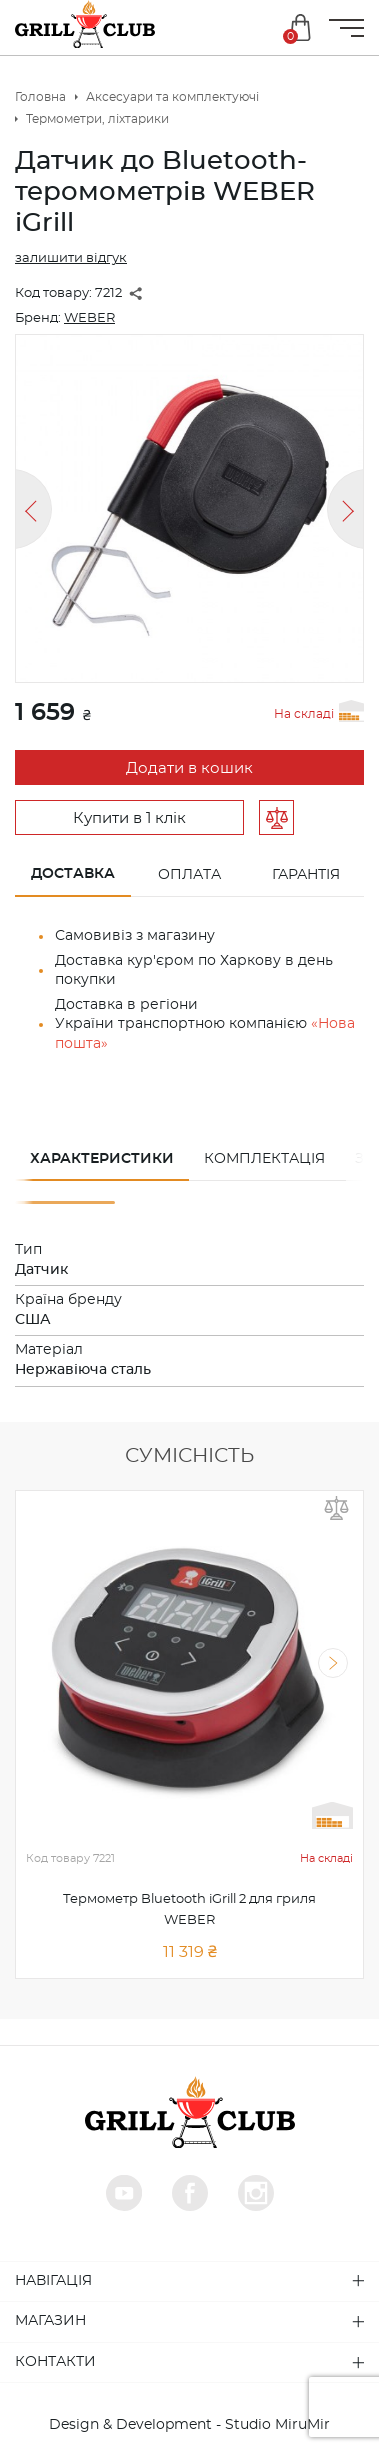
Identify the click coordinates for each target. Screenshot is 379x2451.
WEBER (89, 318)
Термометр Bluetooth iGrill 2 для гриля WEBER (189, 1910)
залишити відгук (71, 258)
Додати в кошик (189, 768)
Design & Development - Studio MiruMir (189, 2425)
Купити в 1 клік (129, 818)
